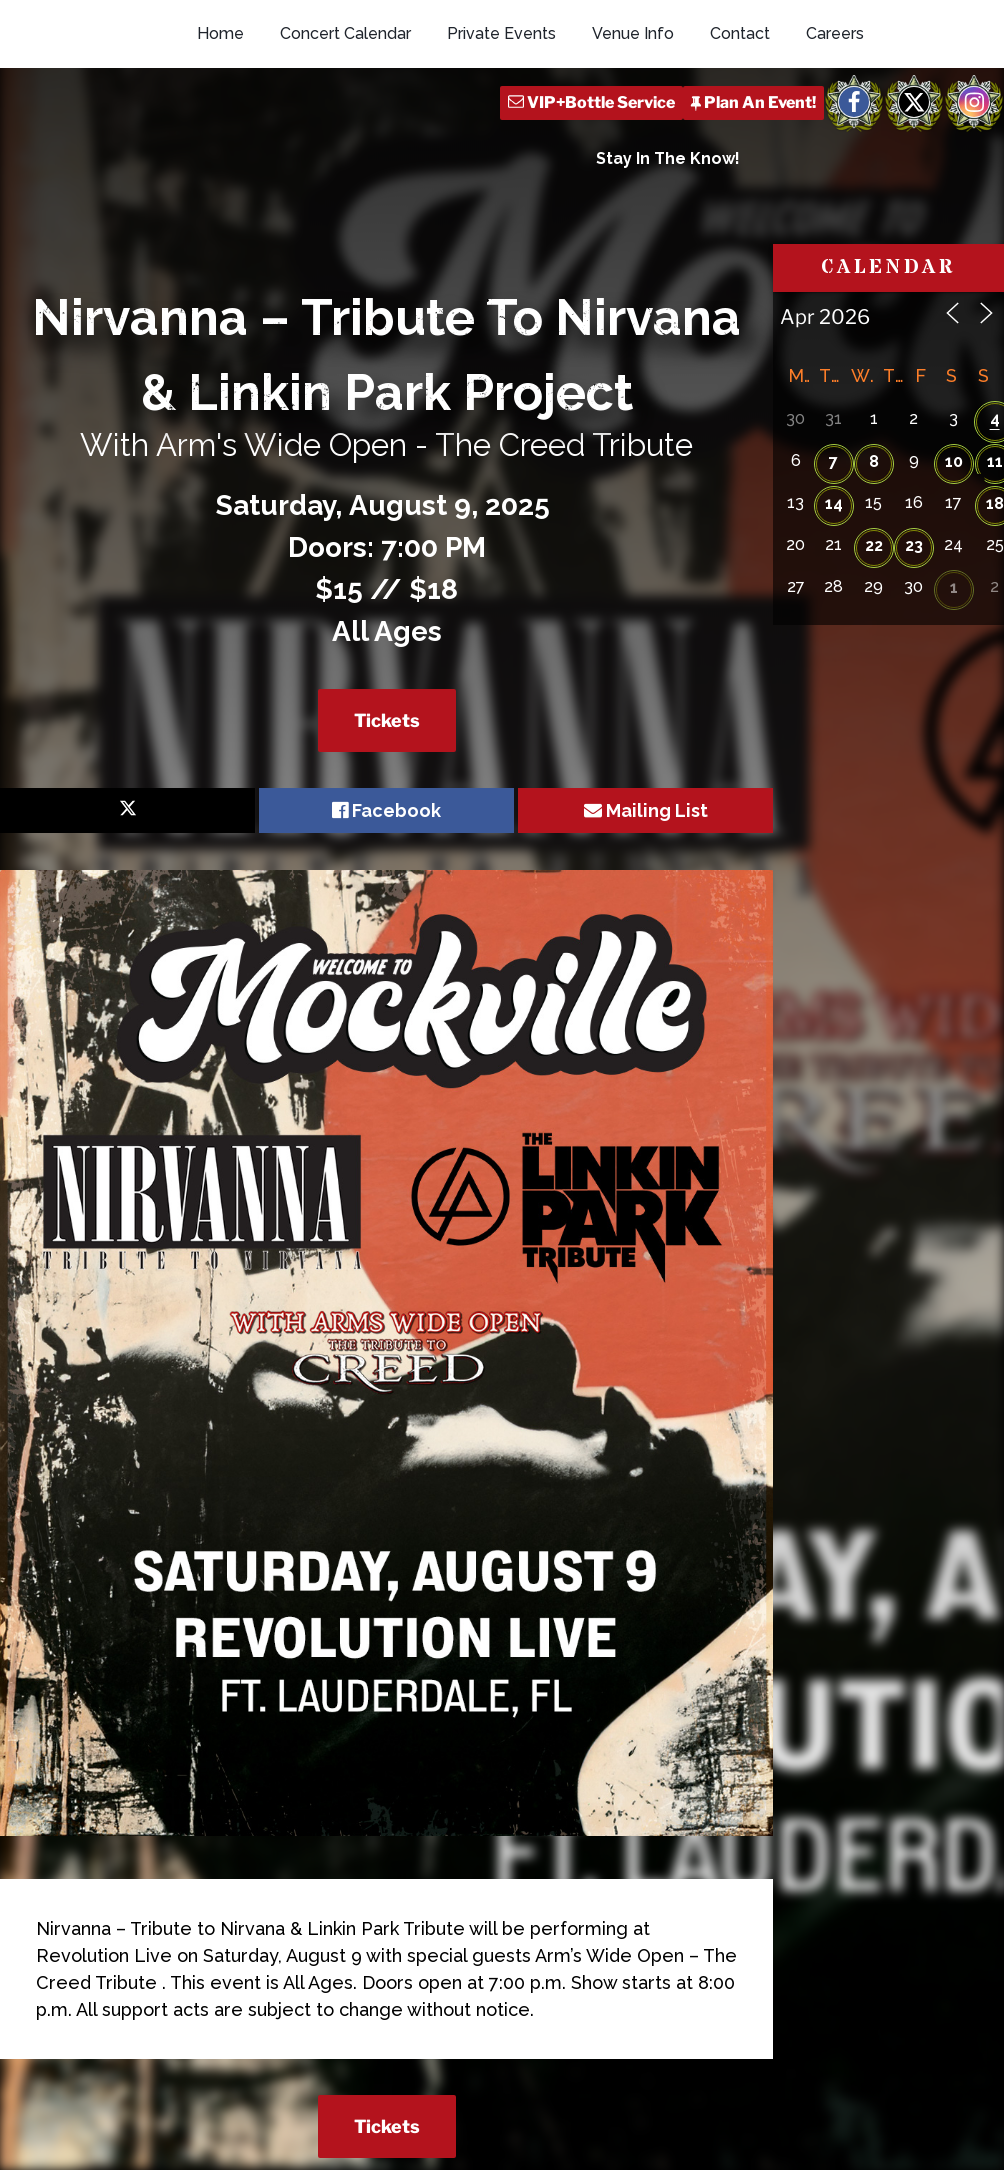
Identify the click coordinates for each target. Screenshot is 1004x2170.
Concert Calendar (345, 122)
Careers (835, 122)
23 (914, 613)
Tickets (387, 788)
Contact (740, 122)
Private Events (501, 122)
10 (954, 529)
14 (834, 571)
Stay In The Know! (668, 247)
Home (220, 122)
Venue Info (633, 122)
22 (874, 613)
